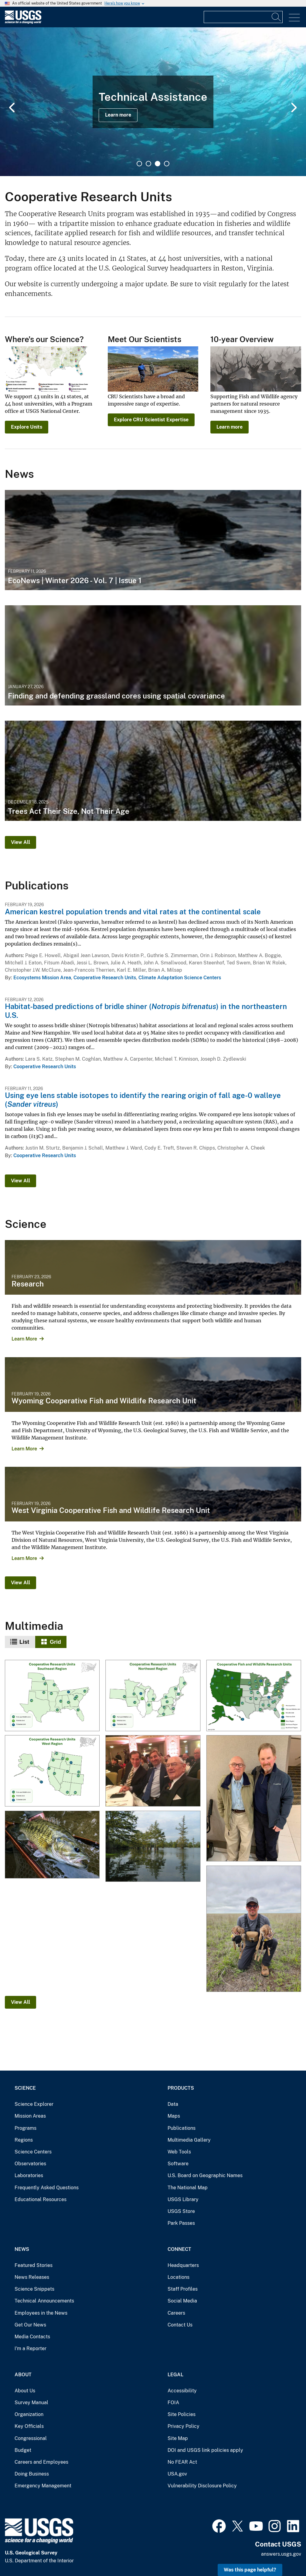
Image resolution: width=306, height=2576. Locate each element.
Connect (179, 2249)
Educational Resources (40, 2199)
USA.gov (177, 2474)
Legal (175, 2374)
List (24, 1642)
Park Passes (181, 2223)
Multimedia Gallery (189, 2140)
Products (181, 2088)
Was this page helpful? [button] (250, 2570)
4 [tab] (166, 163)
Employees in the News (41, 2313)
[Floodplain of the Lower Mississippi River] (152, 1846)
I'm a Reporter (30, 2348)
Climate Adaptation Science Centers (179, 977)
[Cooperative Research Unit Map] (253, 1696)
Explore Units (26, 427)
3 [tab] (157, 163)
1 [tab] (139, 163)
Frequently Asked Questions (47, 2187)
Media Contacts (32, 2337)
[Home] (23, 22)
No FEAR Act (182, 2462)
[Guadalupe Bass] (52, 1844)
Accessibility (182, 2391)
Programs (25, 2128)
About (23, 2374)
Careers (176, 2313)
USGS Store (181, 2211)
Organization (29, 2414)
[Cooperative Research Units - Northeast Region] (152, 1696)
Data (173, 2104)
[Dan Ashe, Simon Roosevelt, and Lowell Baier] (152, 1771)
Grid (55, 1642)
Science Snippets (34, 2289)
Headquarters (183, 2265)
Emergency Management (43, 2486)
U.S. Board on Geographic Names (205, 2175)
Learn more (118, 115)
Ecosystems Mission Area (42, 977)
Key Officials (29, 2426)
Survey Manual (31, 2402)
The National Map (188, 2187)
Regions (24, 2140)
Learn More (24, 1339)
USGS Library (183, 2199)
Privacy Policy (183, 2426)
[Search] (276, 17)
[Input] (243, 17)
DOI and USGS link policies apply (205, 2450)
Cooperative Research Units (104, 977)
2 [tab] (148, 163)
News (22, 2249)
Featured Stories (34, 2265)
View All (20, 842)
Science (25, 2088)
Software (178, 2163)
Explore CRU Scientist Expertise (151, 420)
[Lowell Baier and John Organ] (253, 1798)
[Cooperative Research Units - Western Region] (52, 1771)
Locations (178, 2277)
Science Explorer (34, 2104)
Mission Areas (30, 2116)
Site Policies (181, 2414)
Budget (23, 2450)
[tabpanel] (153, 101)
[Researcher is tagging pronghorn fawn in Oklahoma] (253, 1928)
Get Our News (30, 2325)
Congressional (31, 2438)
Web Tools (179, 2152)
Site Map (178, 2438)
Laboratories (29, 2175)
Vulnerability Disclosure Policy (202, 2486)
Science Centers (33, 2152)
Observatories (30, 2163)
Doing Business (32, 2474)
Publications (181, 2128)
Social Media (182, 2301)
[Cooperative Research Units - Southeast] (52, 1696)
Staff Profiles (183, 2289)
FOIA (173, 2402)
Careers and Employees (41, 2462)
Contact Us (180, 2325)
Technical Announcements (44, 2301)
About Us (25, 2391)
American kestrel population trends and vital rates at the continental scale (133, 911)
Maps (174, 2116)
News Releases (32, 2277)
